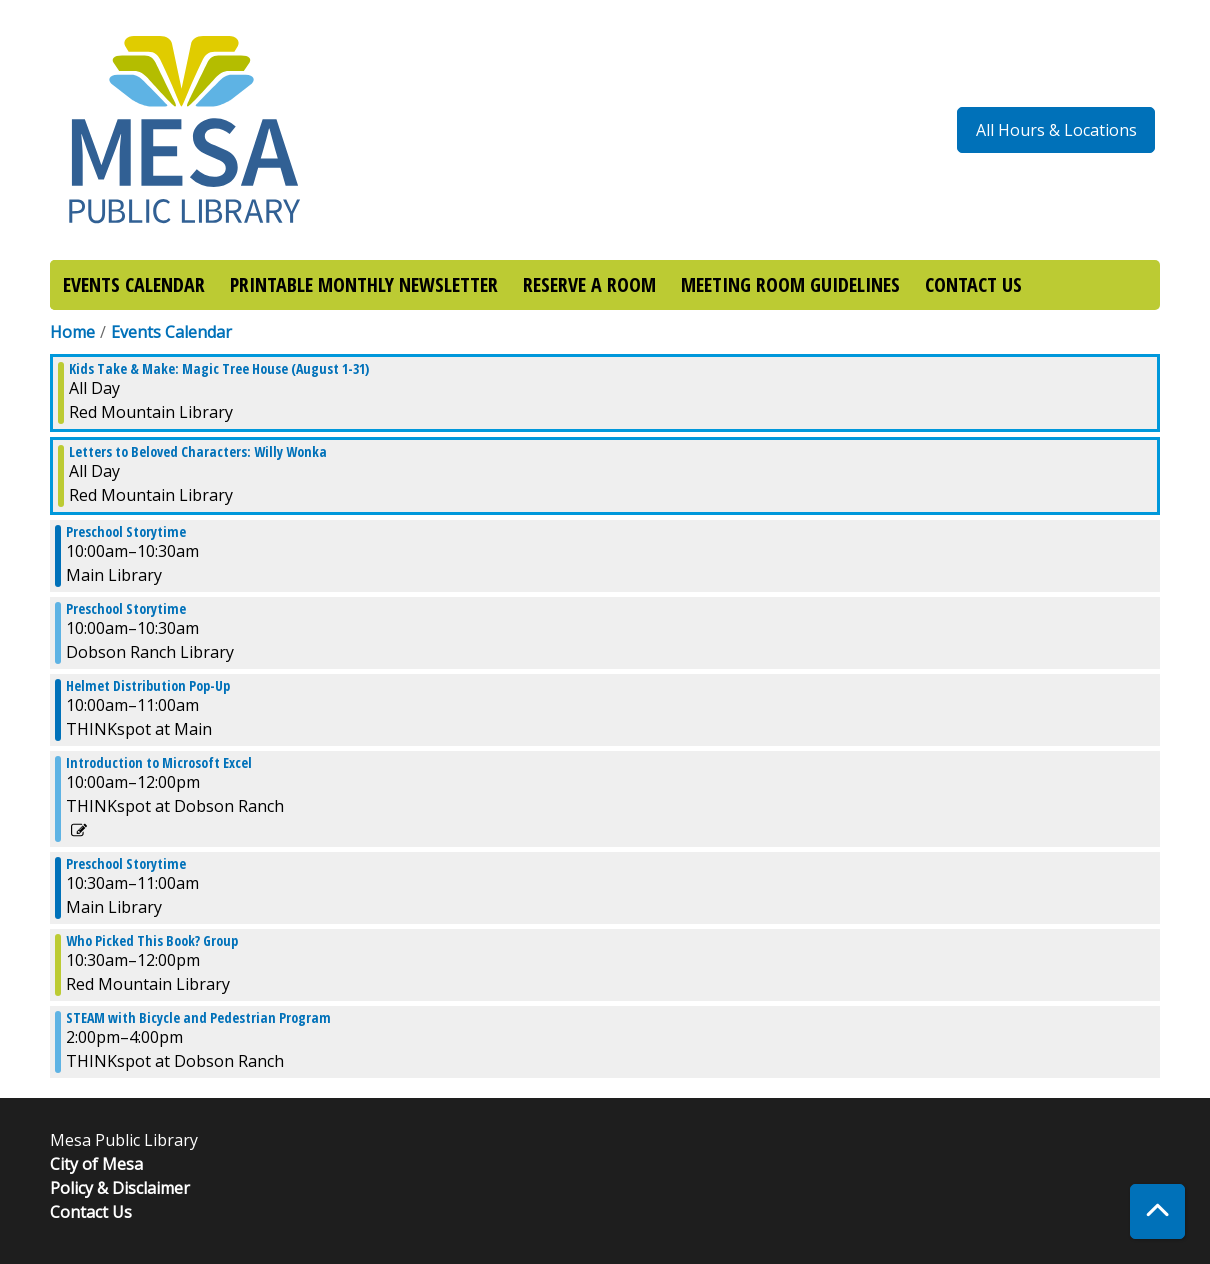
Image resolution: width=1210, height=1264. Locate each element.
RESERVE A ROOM (589, 284)
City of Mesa (96, 1164)
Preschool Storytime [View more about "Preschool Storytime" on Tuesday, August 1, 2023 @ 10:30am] (126, 864)
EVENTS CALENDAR (134, 284)
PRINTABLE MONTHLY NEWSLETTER (364, 284)
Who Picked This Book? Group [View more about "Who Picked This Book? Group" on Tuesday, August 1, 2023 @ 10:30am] (152, 941)
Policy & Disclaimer (120, 1188)
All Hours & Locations (1056, 130)
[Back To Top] (1157, 1211)
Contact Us (91, 1212)
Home (72, 332)
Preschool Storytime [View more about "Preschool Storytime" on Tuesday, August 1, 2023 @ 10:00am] (126, 532)
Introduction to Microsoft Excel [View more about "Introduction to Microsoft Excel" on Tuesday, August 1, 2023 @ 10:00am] (159, 763)
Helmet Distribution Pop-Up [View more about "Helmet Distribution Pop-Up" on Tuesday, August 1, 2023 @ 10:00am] (148, 686)
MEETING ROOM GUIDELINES (790, 284)
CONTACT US (973, 284)
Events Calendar (171, 332)
